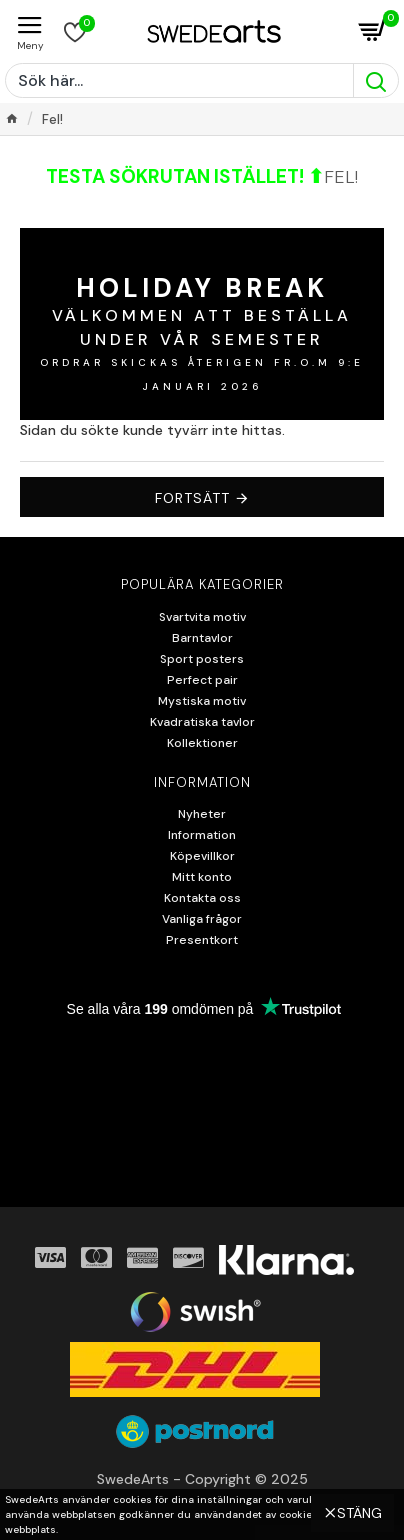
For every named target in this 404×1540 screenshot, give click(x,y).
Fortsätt (192, 498)
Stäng (359, 1513)
